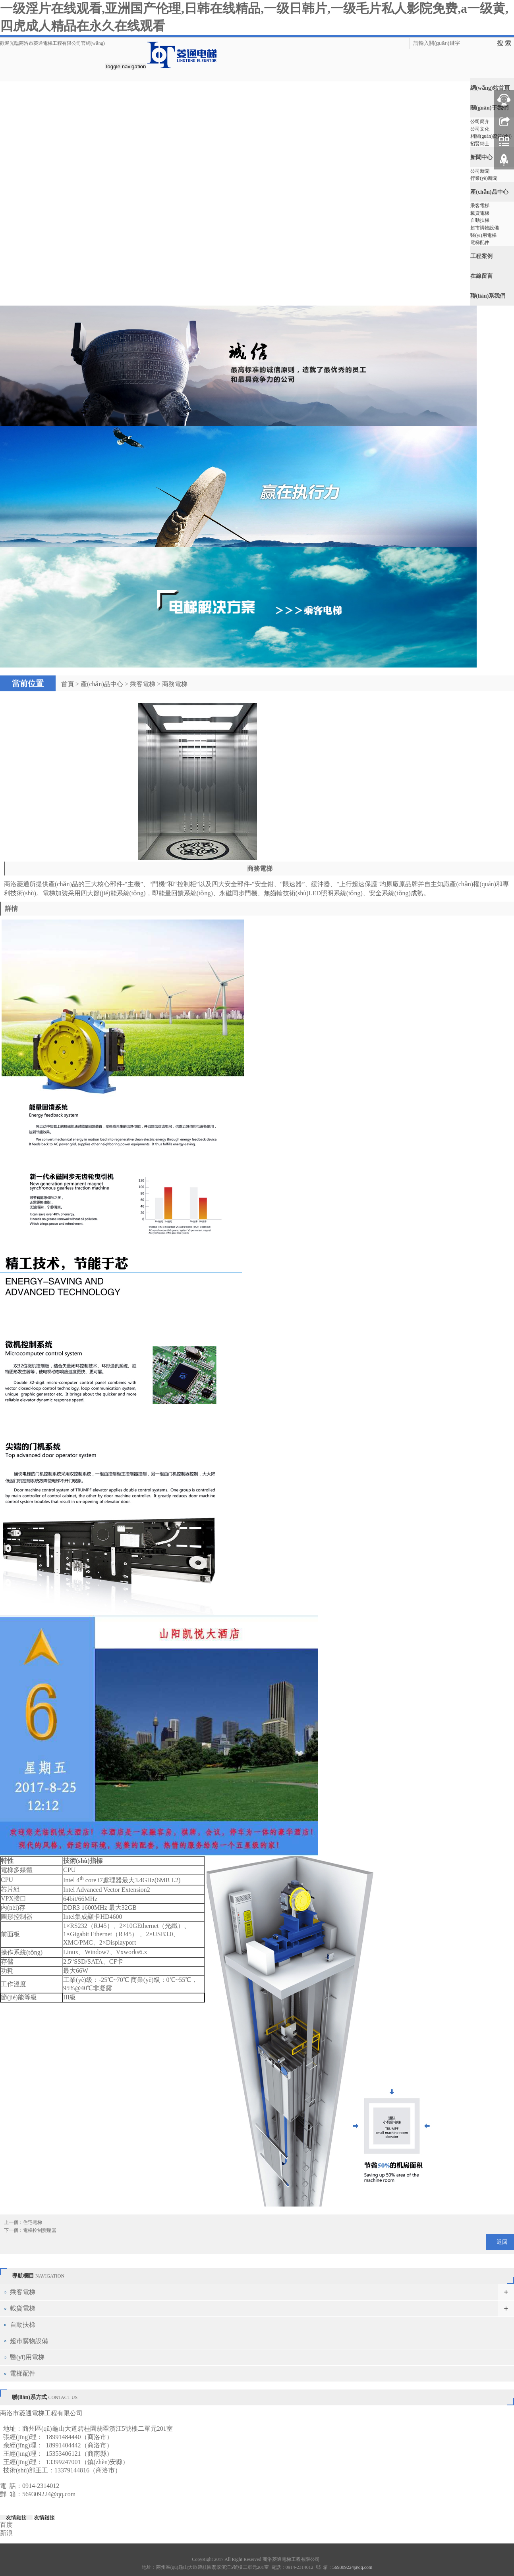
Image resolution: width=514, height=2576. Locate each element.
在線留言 (481, 272)
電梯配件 (479, 239)
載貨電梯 (479, 211)
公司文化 (479, 128)
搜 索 (504, 43)
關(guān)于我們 (489, 107)
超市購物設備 (484, 225)
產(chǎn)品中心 (489, 190)
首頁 (67, 680)
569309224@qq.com (48, 2491)
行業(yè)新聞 (483, 177)
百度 (6, 2521)
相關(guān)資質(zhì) (490, 136)
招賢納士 (479, 143)
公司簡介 (479, 121)
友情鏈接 (16, 2514)
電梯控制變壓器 (39, 2227)
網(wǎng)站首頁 (489, 87)
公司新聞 (479, 170)
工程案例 (481, 253)
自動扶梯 (479, 218)
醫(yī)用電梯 (483, 232)
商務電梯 (174, 680)
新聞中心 (481, 156)
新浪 (6, 2529)
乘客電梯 (479, 204)
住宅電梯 (32, 2219)
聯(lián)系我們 (487, 292)
